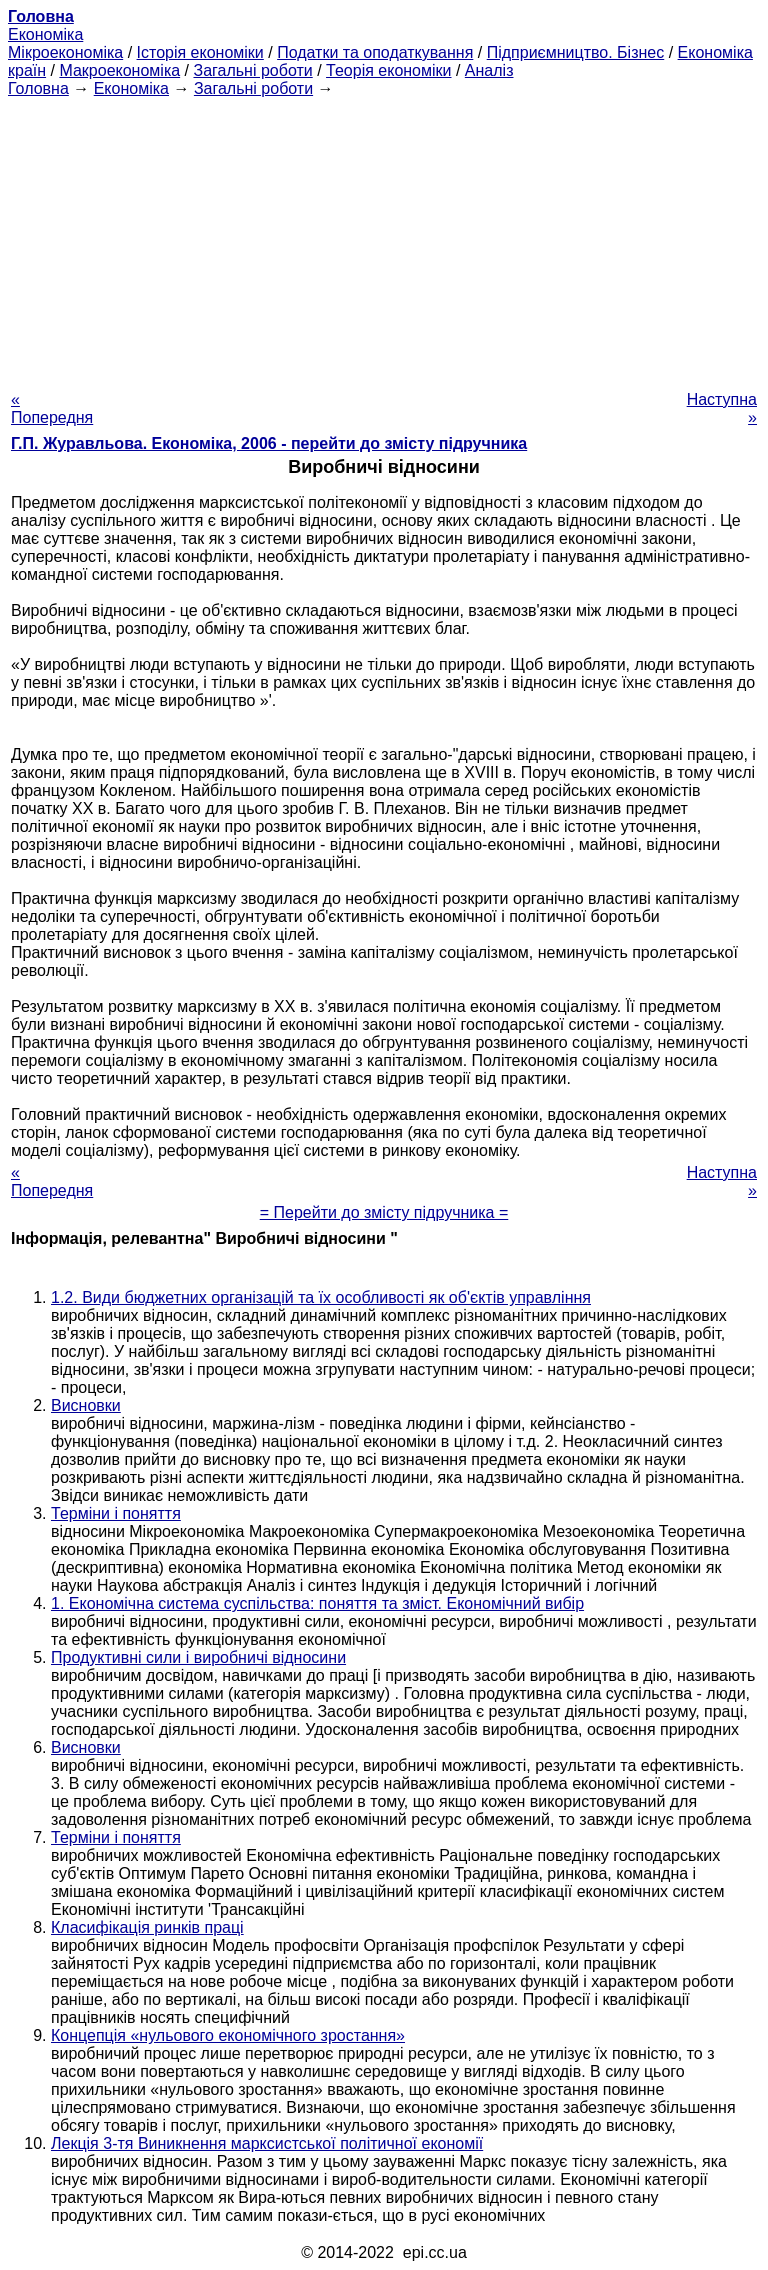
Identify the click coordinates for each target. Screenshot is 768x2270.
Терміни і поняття (116, 1513)
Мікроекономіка (65, 52)
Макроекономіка (119, 70)
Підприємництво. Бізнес (576, 52)
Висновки (86, 1405)
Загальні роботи (252, 70)
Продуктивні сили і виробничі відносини (198, 1657)
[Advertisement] (384, 238)
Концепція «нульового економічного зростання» (228, 2035)
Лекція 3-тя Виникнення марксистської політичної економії (267, 2143)
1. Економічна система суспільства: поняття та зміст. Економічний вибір (317, 1603)
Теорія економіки (388, 70)
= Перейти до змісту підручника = (384, 1212)
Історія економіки (200, 52)
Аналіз (489, 70)
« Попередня (52, 408)
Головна (38, 88)
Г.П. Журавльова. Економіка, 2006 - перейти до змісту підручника (269, 443)
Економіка (45, 34)
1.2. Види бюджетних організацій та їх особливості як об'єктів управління (321, 1297)
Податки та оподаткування (375, 52)
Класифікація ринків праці (147, 1927)
